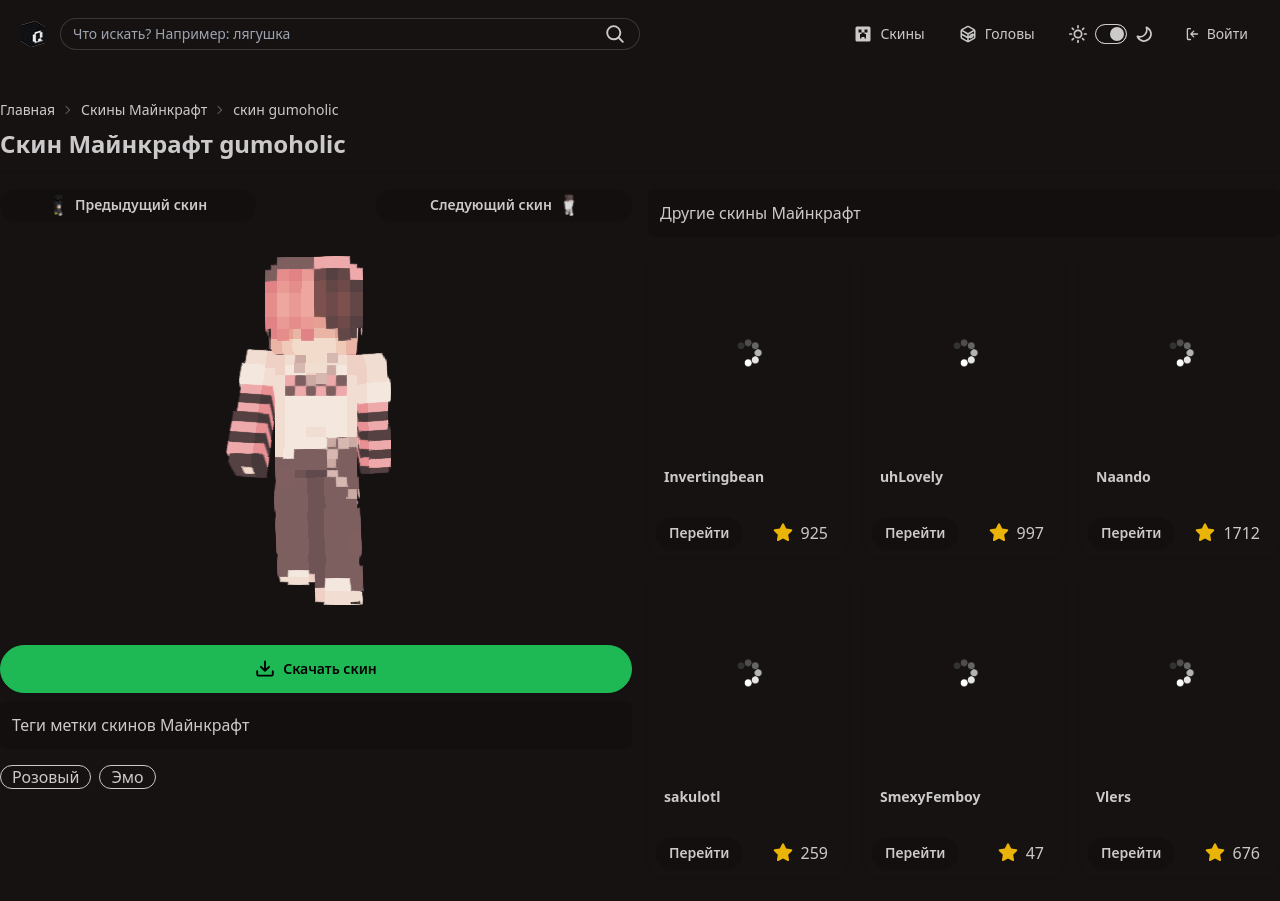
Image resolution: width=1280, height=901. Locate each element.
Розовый (45, 777)
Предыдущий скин (128, 205)
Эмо (127, 777)
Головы (997, 33)
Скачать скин (316, 669)
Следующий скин (504, 205)
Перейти (699, 532)
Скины (889, 33)
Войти (1216, 33)
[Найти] (615, 34)
